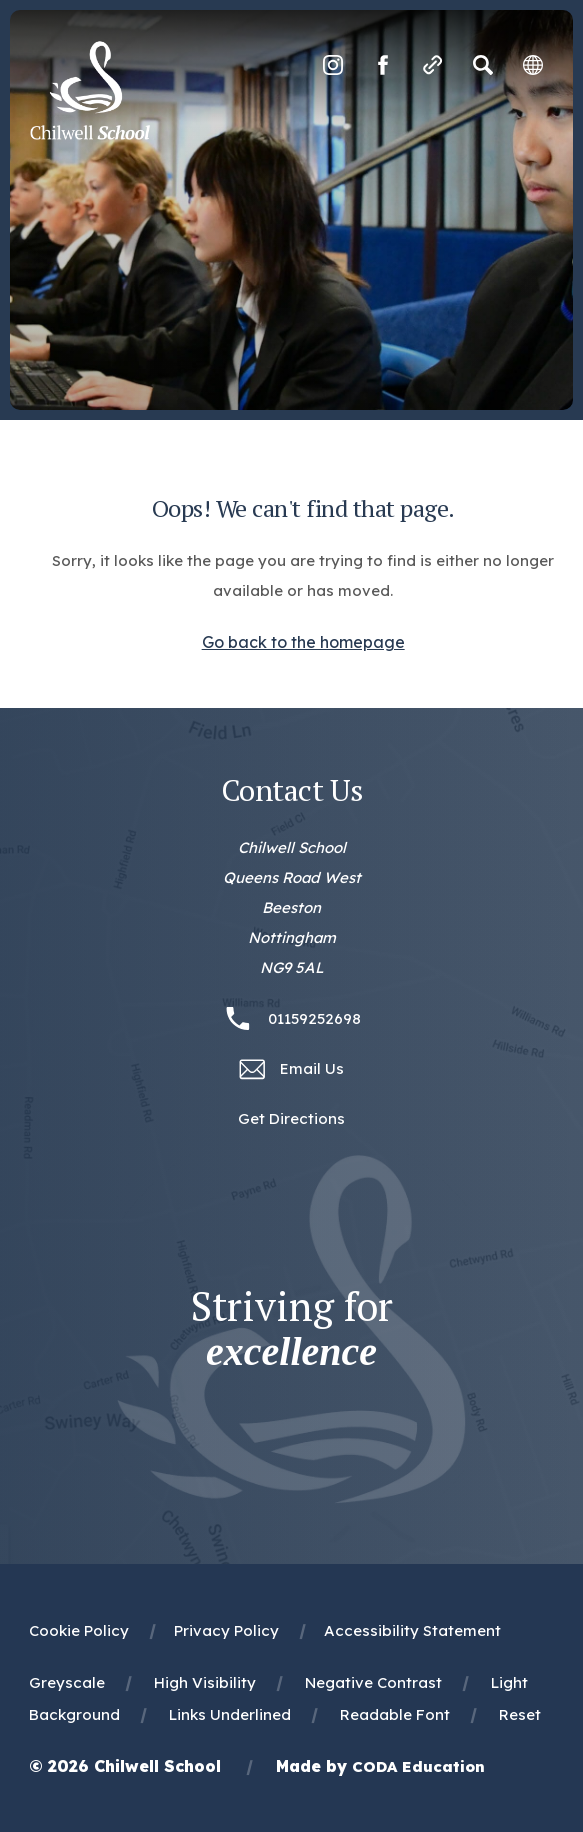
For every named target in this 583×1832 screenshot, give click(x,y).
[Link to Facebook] (383, 65)
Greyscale (67, 1682)
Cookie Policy (79, 1630)
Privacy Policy (226, 1630)
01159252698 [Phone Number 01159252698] (314, 1018)
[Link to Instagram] (333, 65)
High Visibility (205, 1682)
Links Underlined (230, 1714)
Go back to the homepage (303, 642)
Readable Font (395, 1714)
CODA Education (418, 1766)
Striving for (292, 1329)
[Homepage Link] (90, 134)
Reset (520, 1714)
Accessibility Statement (412, 1630)
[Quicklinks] (433, 65)
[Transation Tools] (533, 65)
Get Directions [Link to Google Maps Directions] (291, 1118)
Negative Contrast (373, 1682)
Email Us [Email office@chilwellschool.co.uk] (312, 1068)
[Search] (483, 65)
